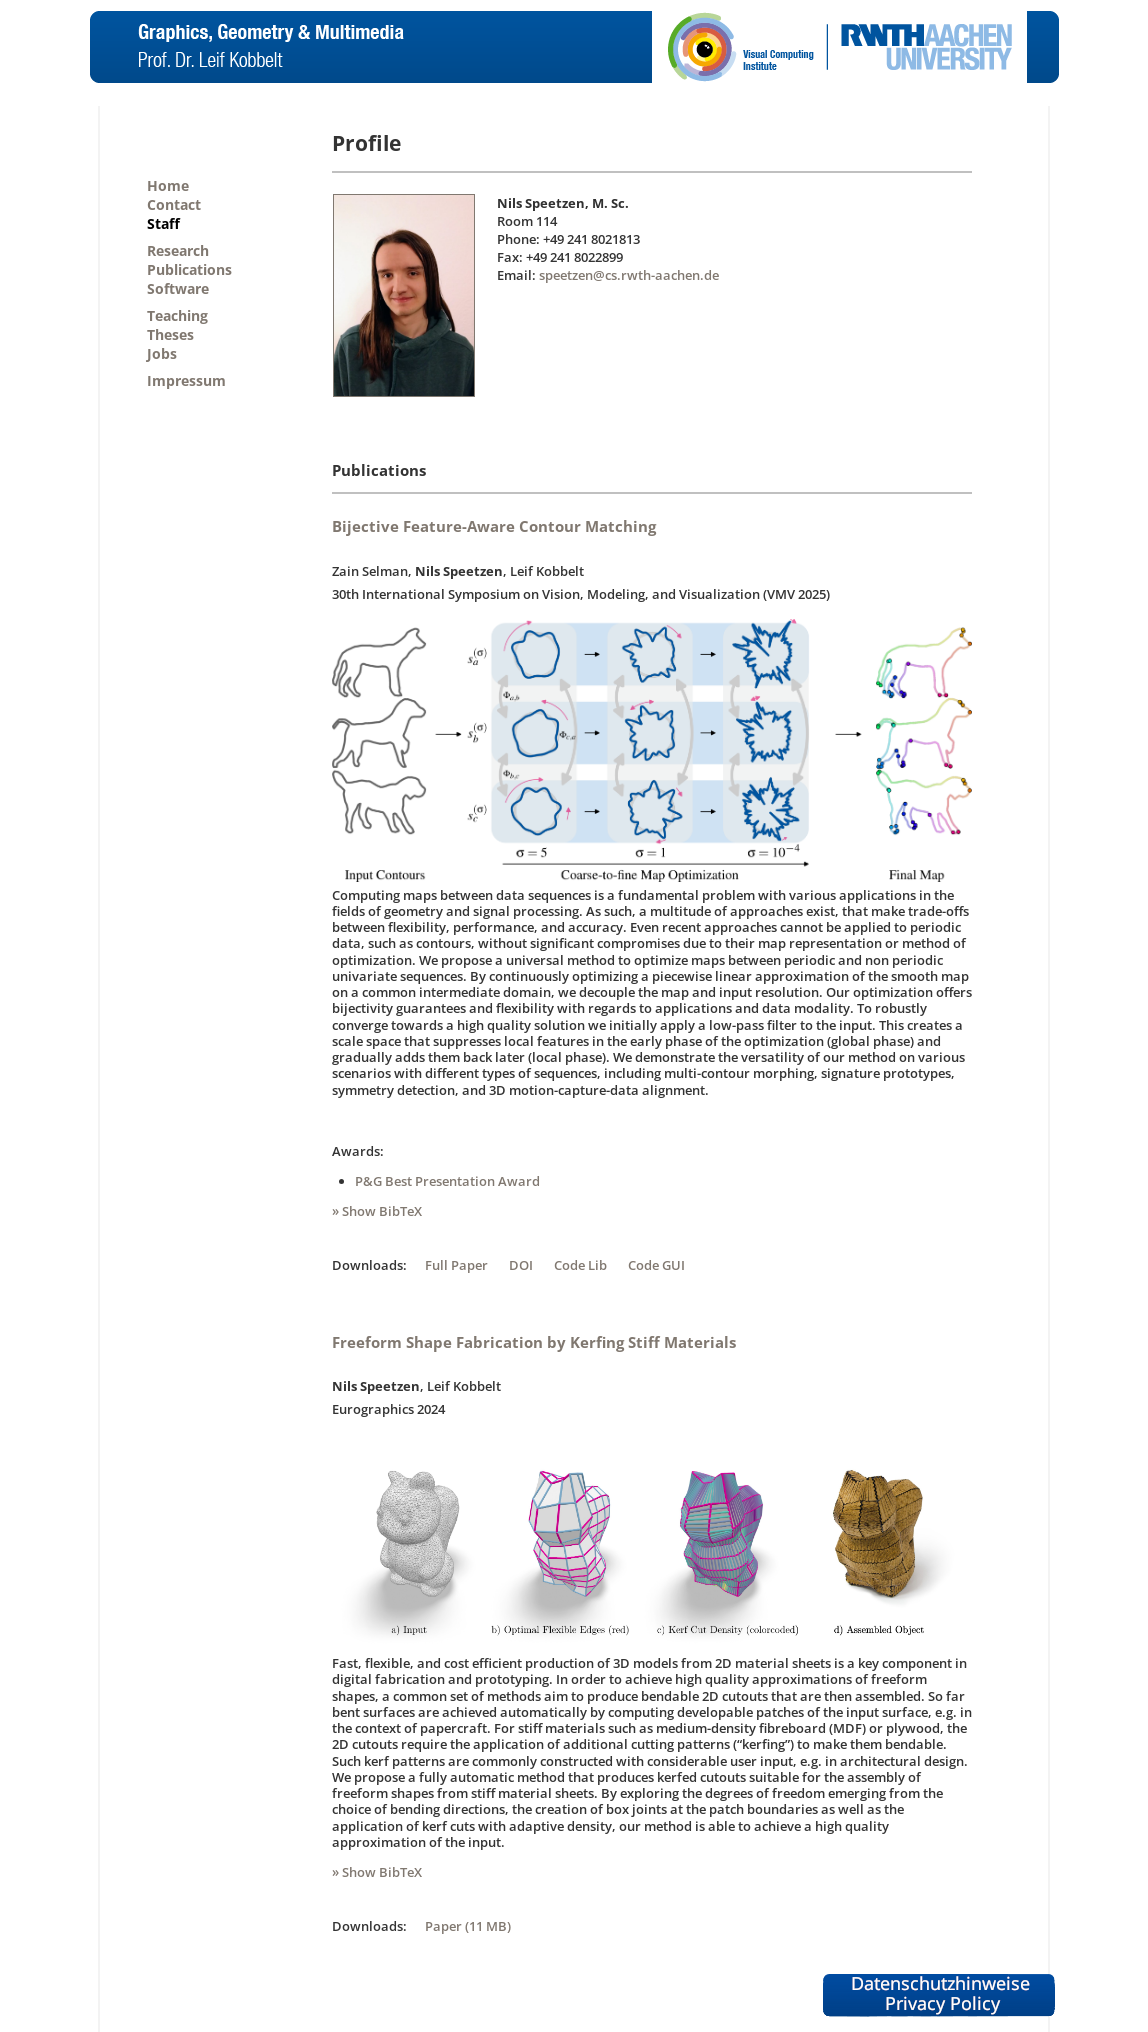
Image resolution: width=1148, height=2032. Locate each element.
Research (178, 250)
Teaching (177, 315)
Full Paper (456, 1265)
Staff (163, 223)
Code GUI (656, 1265)
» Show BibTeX (377, 1211)
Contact (174, 204)
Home (168, 185)
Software (178, 288)
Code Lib (580, 1265)
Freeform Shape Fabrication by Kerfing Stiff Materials (534, 1342)
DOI (521, 1265)
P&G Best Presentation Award (447, 1181)
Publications (189, 269)
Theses (170, 334)
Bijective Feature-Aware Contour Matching (494, 526)
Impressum (186, 380)
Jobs (162, 353)
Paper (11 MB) (468, 1926)
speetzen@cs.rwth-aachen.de (629, 275)
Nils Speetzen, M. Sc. (563, 203)
